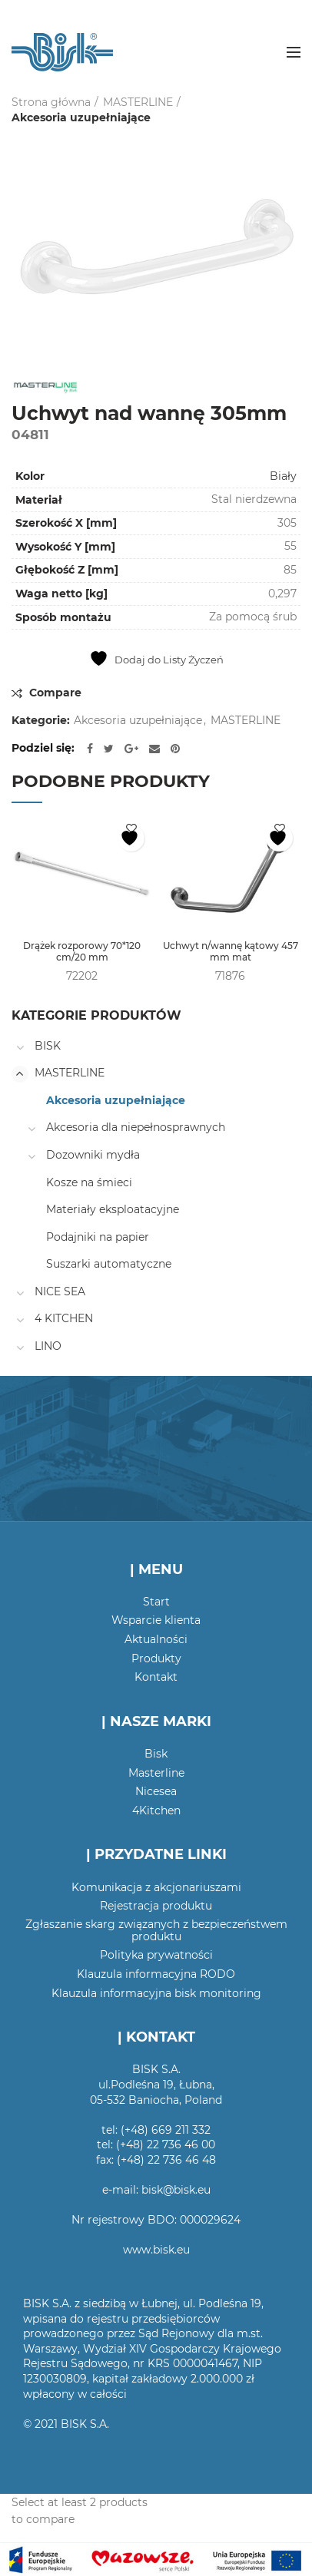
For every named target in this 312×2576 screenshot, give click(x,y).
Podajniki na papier (97, 1237)
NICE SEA (60, 1291)
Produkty (156, 1658)
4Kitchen (156, 1810)
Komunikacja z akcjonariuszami (156, 1887)
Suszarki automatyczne (108, 1264)
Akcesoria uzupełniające (81, 117)
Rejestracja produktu (156, 1906)
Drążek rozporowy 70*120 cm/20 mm (82, 952)
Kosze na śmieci (89, 1182)
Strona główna (51, 102)
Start (156, 1602)
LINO (48, 1346)
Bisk (156, 1754)
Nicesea (156, 1791)
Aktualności (156, 1639)
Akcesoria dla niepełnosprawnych (135, 1127)
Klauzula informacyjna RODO (156, 1974)
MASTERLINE (138, 102)
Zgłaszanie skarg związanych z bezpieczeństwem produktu (156, 1930)
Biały (283, 476)
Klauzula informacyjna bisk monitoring (156, 1993)
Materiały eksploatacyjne (112, 1209)
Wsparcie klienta (156, 1620)
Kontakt (156, 1677)
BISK (48, 1046)
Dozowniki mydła (93, 1155)
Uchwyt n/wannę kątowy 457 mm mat (230, 952)
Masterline (156, 1773)
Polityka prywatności (156, 1955)
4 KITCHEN (64, 1318)
